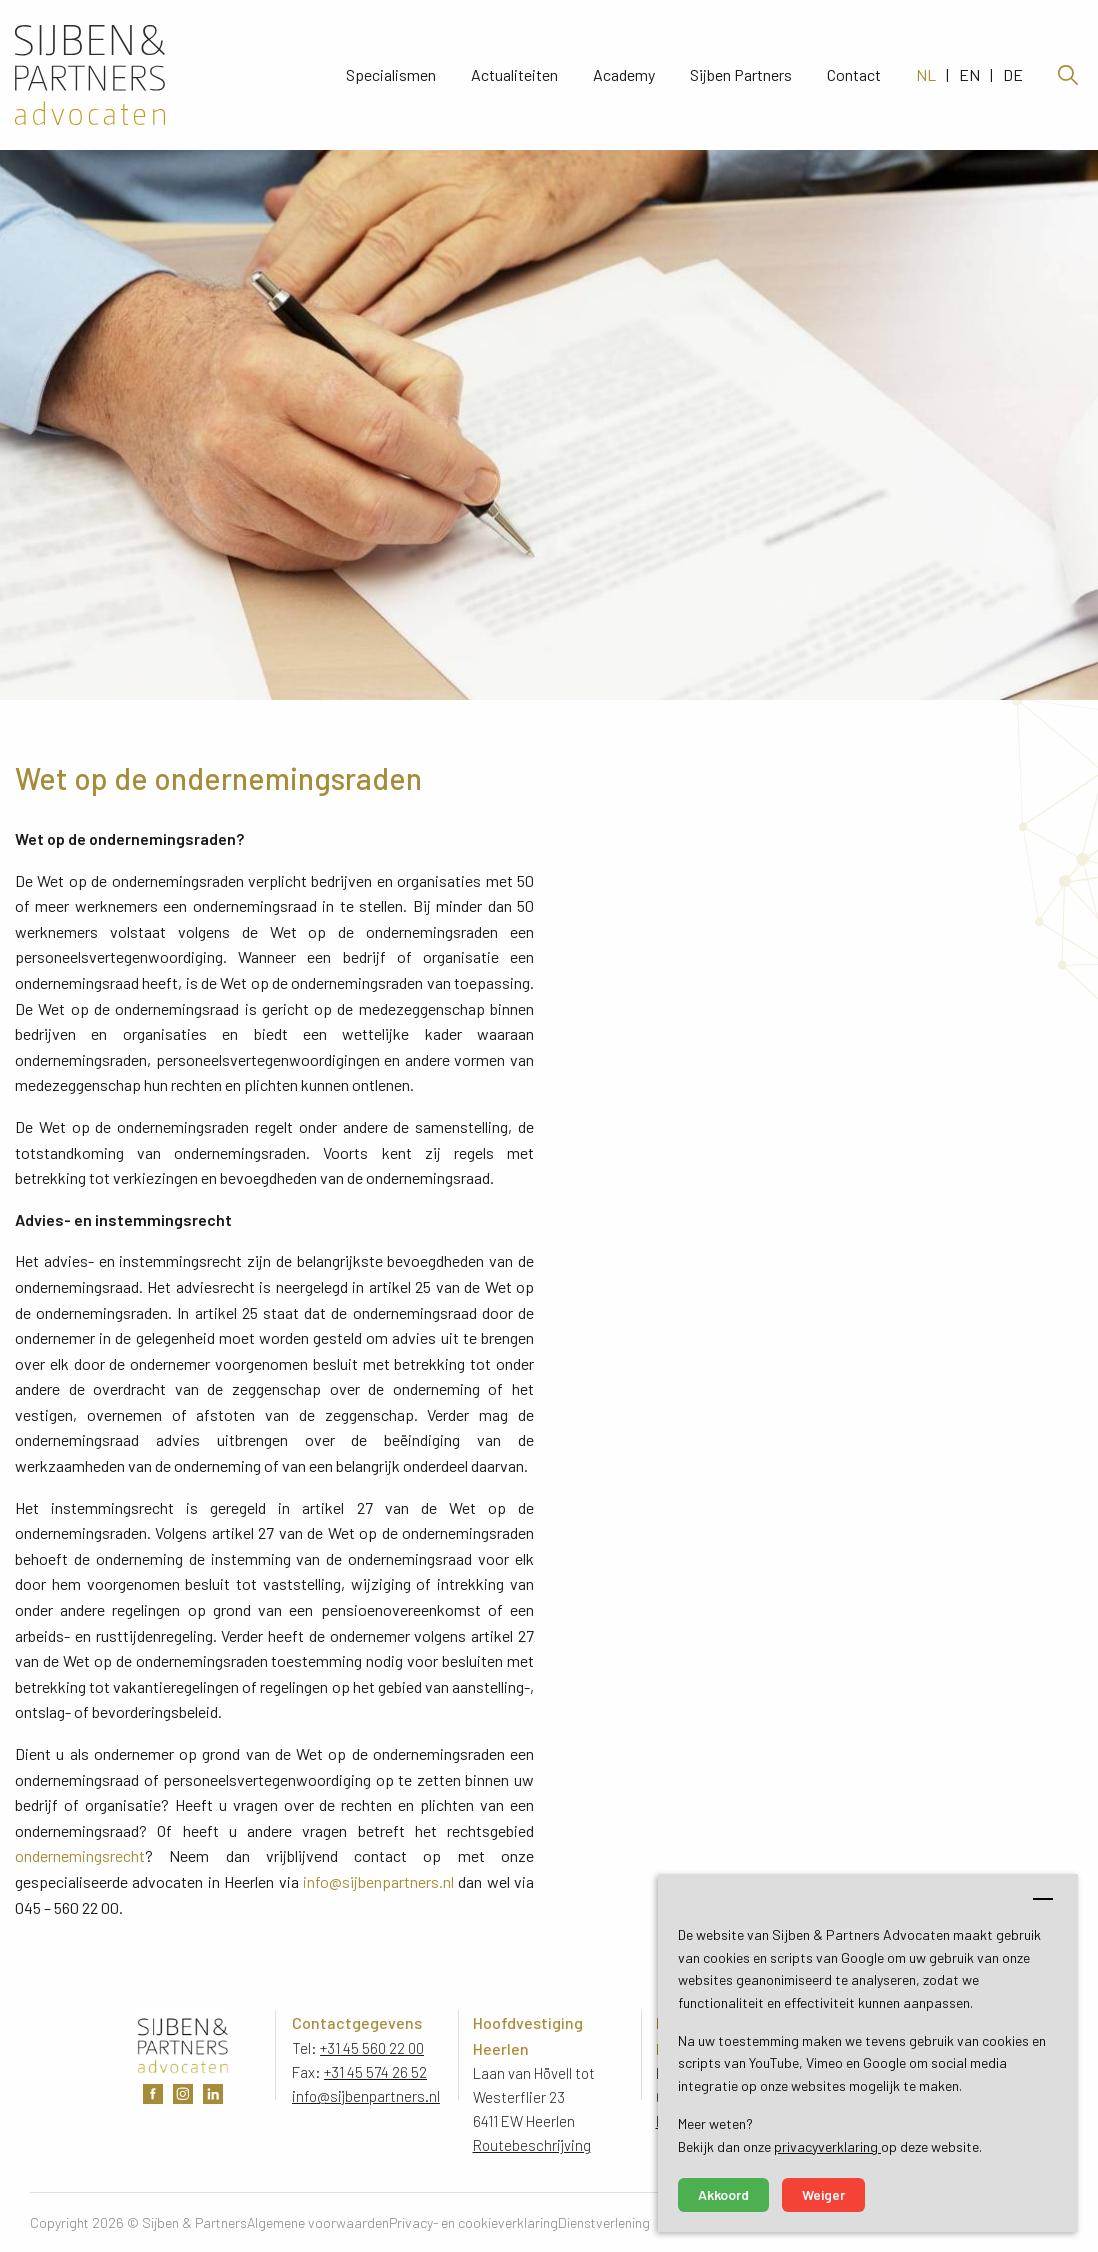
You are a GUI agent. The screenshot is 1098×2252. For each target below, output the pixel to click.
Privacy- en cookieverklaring (473, 2222)
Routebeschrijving (532, 2145)
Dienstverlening (604, 2222)
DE (1013, 75)
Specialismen (391, 75)
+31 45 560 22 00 (372, 2048)
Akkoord (723, 2194)
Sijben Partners (741, 75)
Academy (624, 75)
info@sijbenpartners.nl (378, 1881)
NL (926, 75)
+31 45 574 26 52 (375, 2072)
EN (969, 75)
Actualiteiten (514, 75)
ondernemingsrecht (80, 1855)
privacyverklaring (827, 2146)
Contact (854, 75)
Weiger (823, 2194)
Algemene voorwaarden (318, 2222)
